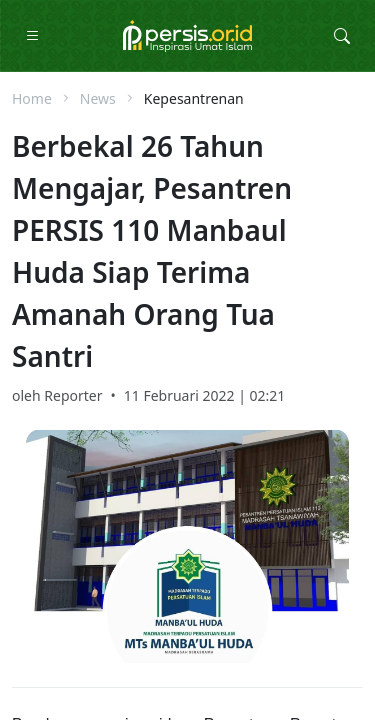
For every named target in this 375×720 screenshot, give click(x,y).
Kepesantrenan (194, 98)
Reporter (73, 395)
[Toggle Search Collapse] (342, 36)
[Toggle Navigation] (33, 36)
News (98, 98)
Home (32, 98)
